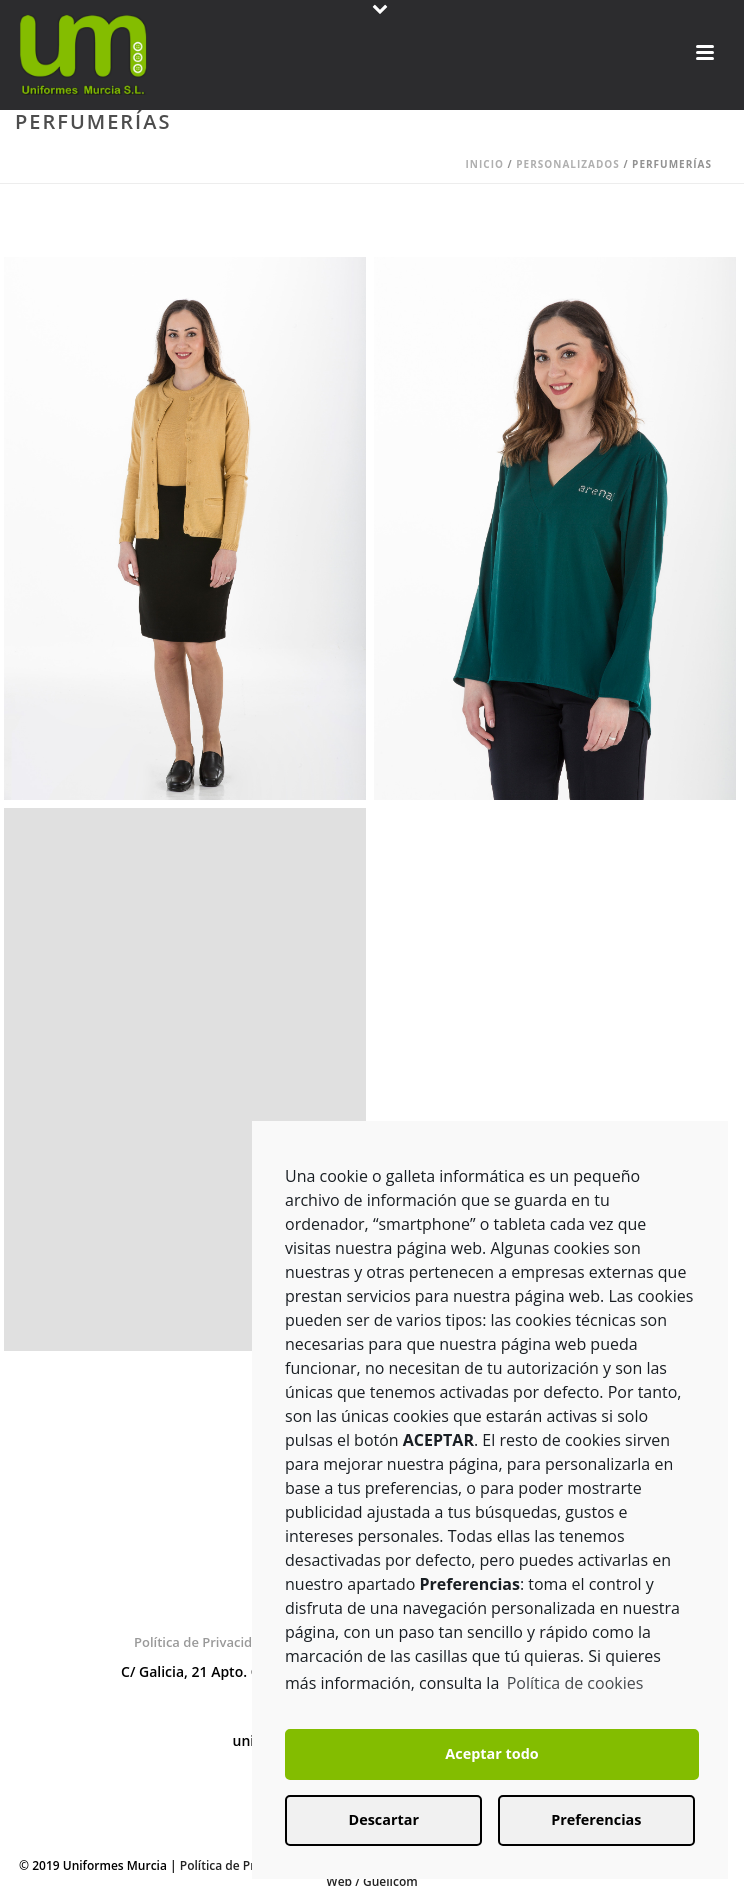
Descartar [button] (384, 1819)
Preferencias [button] (596, 1819)
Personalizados (568, 164)
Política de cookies (575, 1683)
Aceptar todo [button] (491, 1753)
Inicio (485, 164)
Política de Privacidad (201, 1642)
